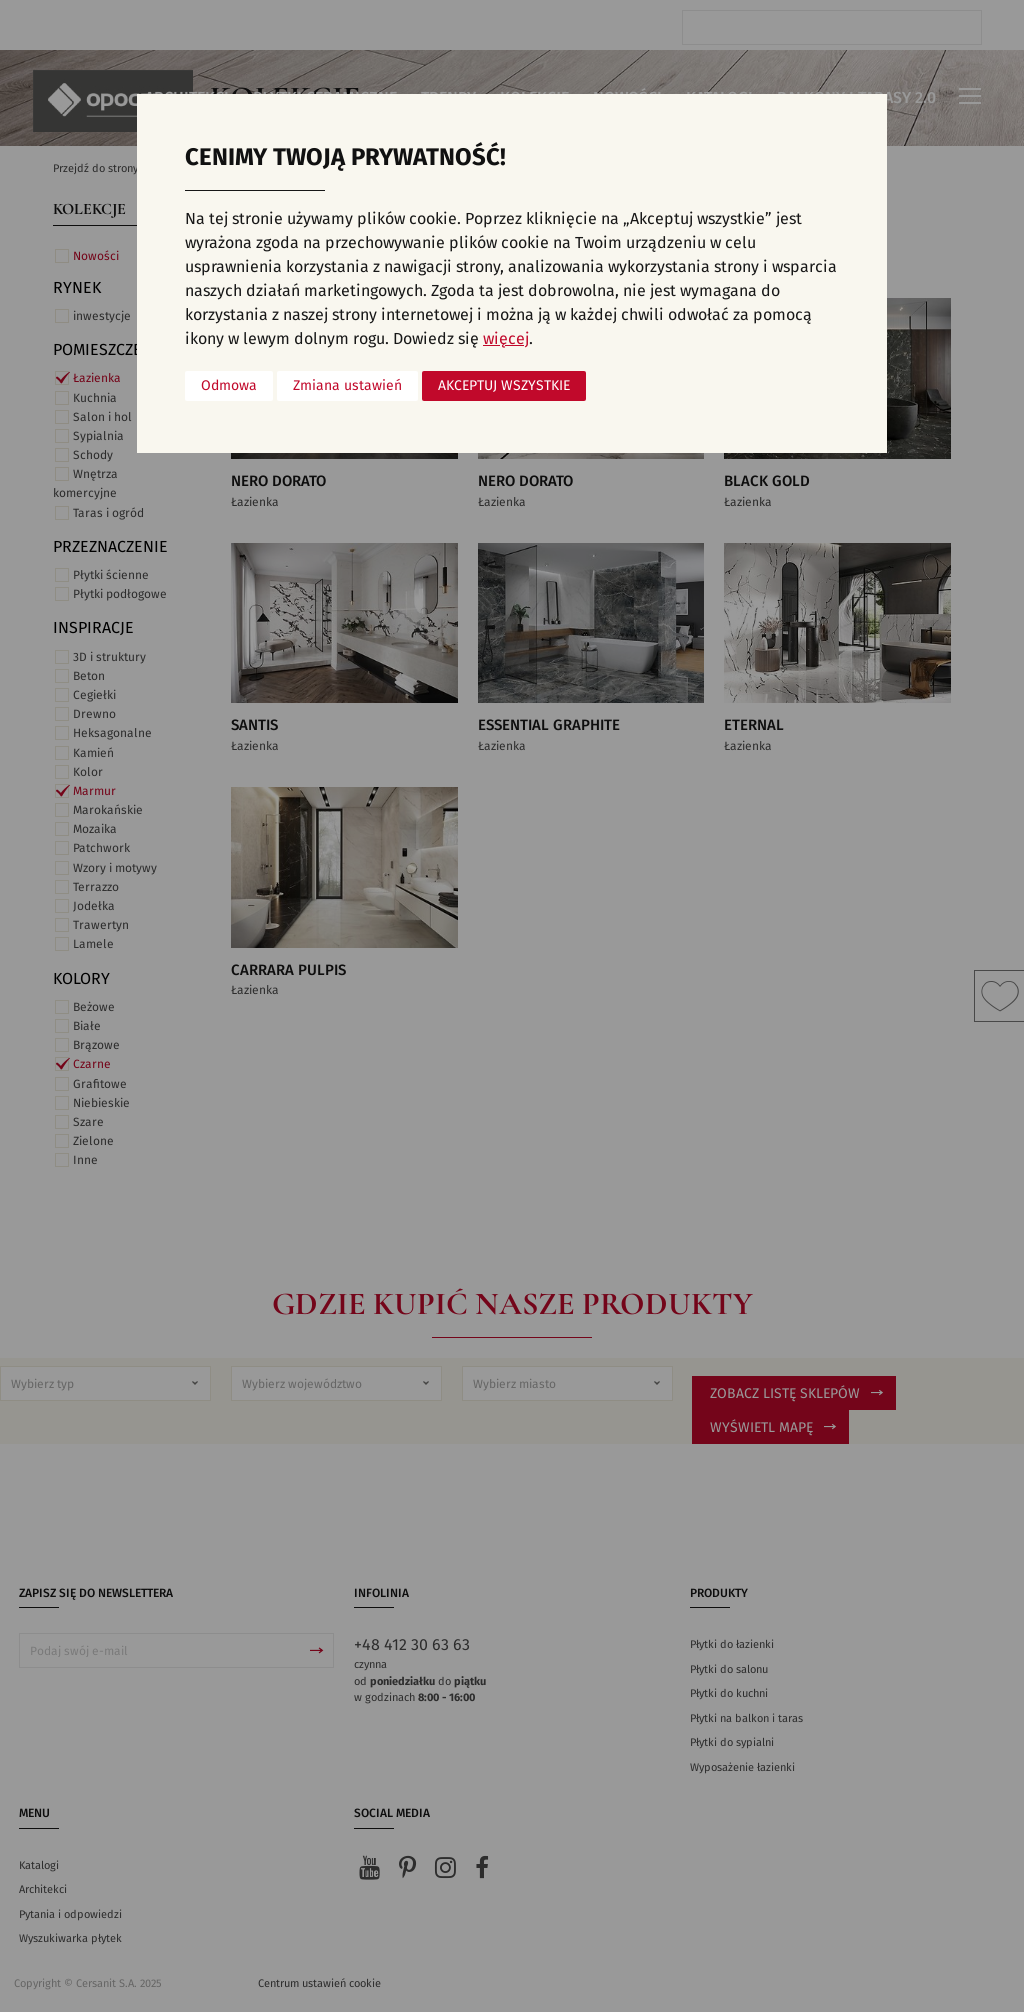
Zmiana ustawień (347, 386)
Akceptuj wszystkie (504, 386)
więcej (506, 339)
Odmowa (229, 386)
